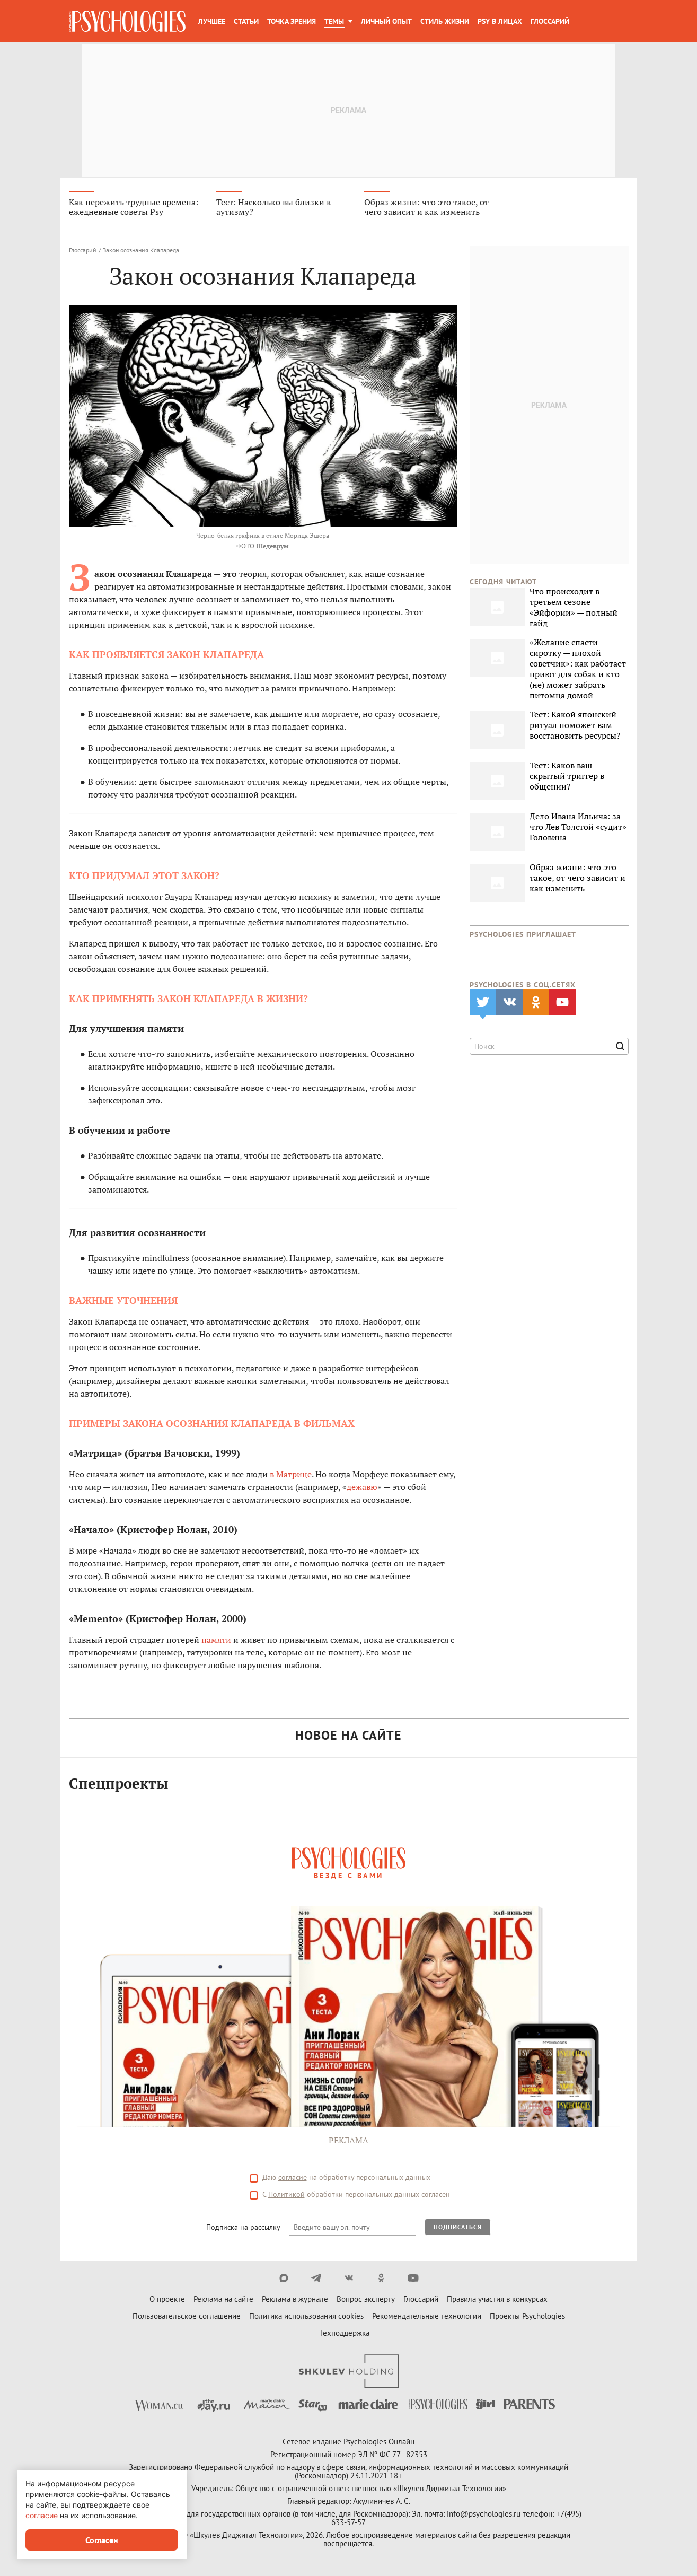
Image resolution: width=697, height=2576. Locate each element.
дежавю (362, 1489)
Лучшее (211, 21)
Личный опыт (386, 21)
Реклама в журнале (295, 2302)
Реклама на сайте (223, 2302)
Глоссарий (550, 21)
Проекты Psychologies (527, 2319)
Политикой (286, 2197)
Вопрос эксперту (366, 2302)
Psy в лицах (500, 21)
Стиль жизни (444, 21)
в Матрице (291, 1476)
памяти (216, 1642)
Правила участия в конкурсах (497, 2302)
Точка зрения (291, 21)
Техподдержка (344, 2335)
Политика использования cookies (306, 2319)
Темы (334, 21)
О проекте (167, 2302)
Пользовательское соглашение (187, 2319)
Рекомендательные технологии (426, 2319)
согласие (292, 2180)
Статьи (246, 21)
